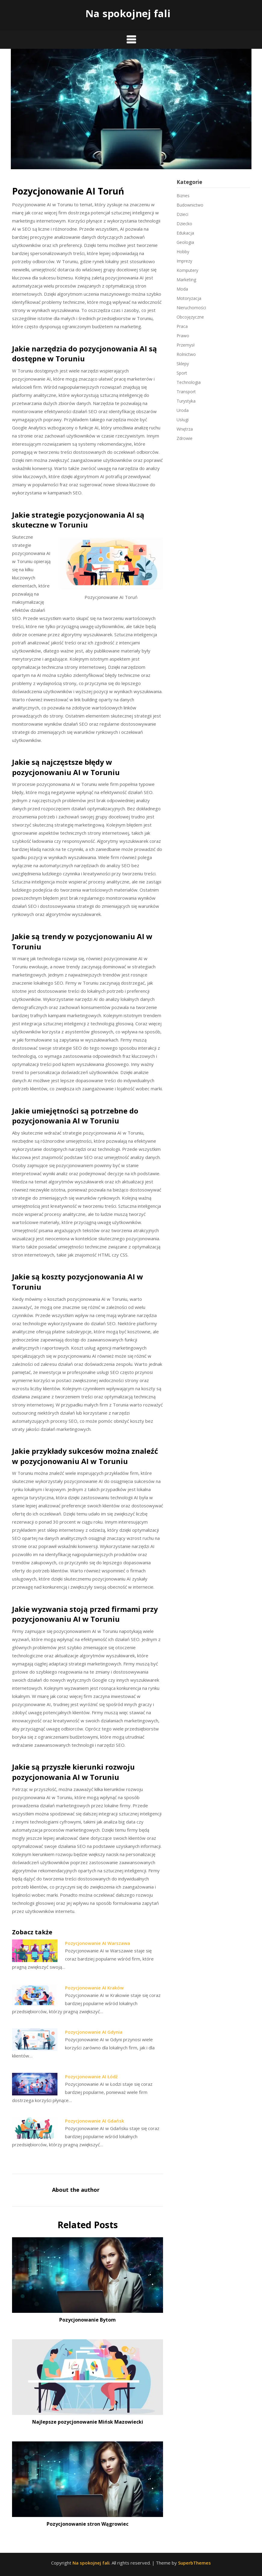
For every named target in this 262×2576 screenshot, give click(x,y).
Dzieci (182, 214)
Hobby (183, 251)
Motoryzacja (189, 298)
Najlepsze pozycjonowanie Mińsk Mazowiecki (87, 2422)
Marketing (186, 279)
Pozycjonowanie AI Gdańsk (94, 2121)
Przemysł (186, 345)
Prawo (183, 335)
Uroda (183, 410)
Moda (182, 289)
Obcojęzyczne (190, 317)
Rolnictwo (186, 354)
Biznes (183, 195)
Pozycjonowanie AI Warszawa (97, 1943)
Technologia (189, 382)
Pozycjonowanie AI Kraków (94, 1988)
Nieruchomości (191, 307)
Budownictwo (190, 205)
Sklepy (183, 363)
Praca (182, 326)
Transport (186, 391)
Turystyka (186, 401)
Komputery (187, 270)
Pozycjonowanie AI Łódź (91, 2076)
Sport (182, 373)
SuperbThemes (194, 2563)
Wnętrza (185, 429)
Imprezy (184, 261)
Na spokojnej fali (128, 13)
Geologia (185, 242)
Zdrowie (185, 438)
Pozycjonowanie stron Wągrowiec (87, 2524)
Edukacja (185, 233)
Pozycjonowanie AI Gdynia (93, 2032)
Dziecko (184, 223)
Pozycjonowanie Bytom (87, 2319)
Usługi (183, 419)
